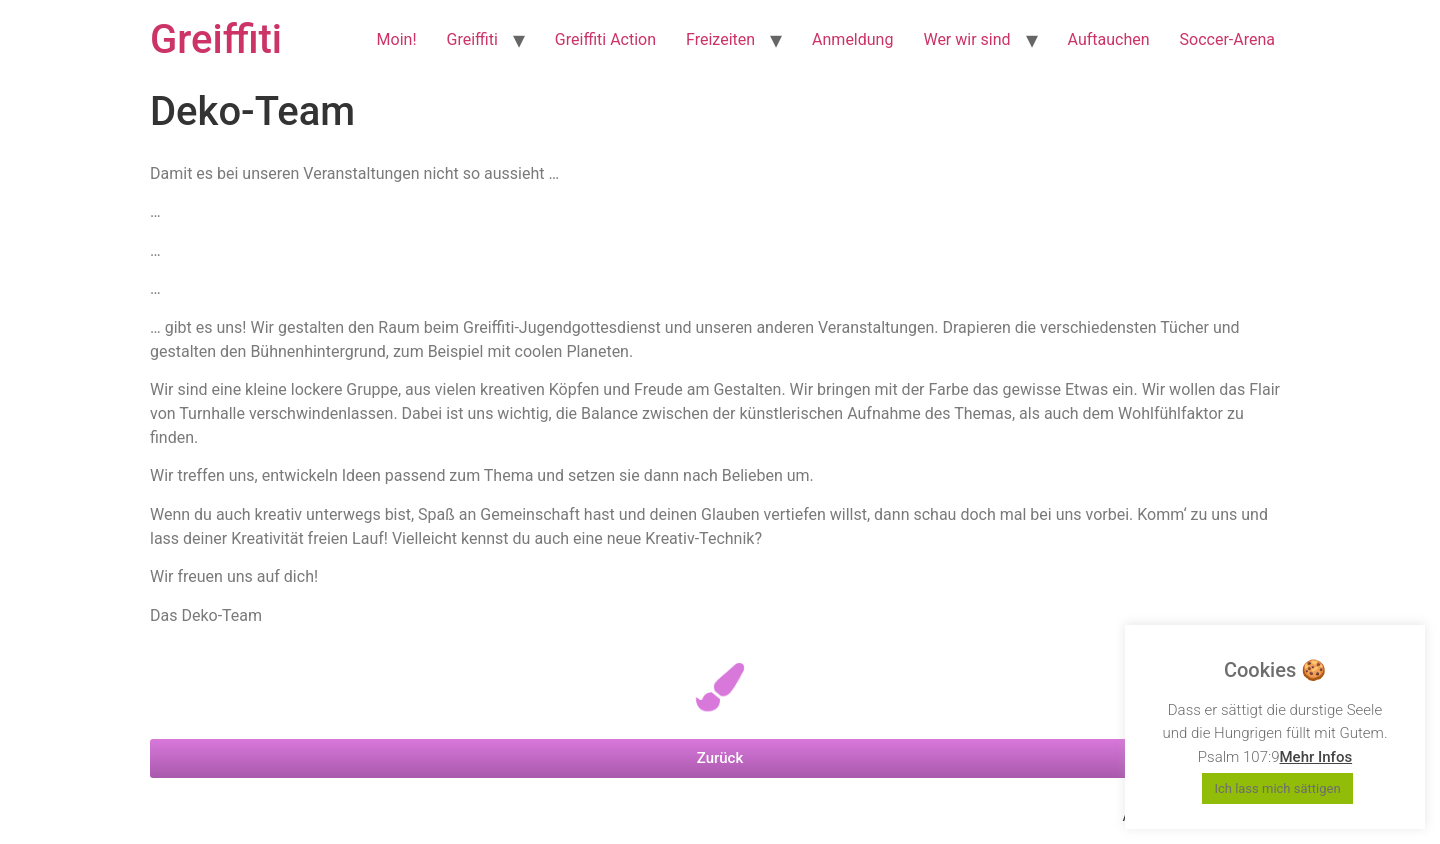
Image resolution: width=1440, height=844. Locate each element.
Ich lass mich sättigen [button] (1277, 788)
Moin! (397, 39)
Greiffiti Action (605, 39)
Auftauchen (1109, 39)
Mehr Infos (1315, 757)
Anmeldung (852, 39)
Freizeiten (720, 39)
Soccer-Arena (1227, 39)
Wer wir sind (966, 39)
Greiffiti (216, 39)
